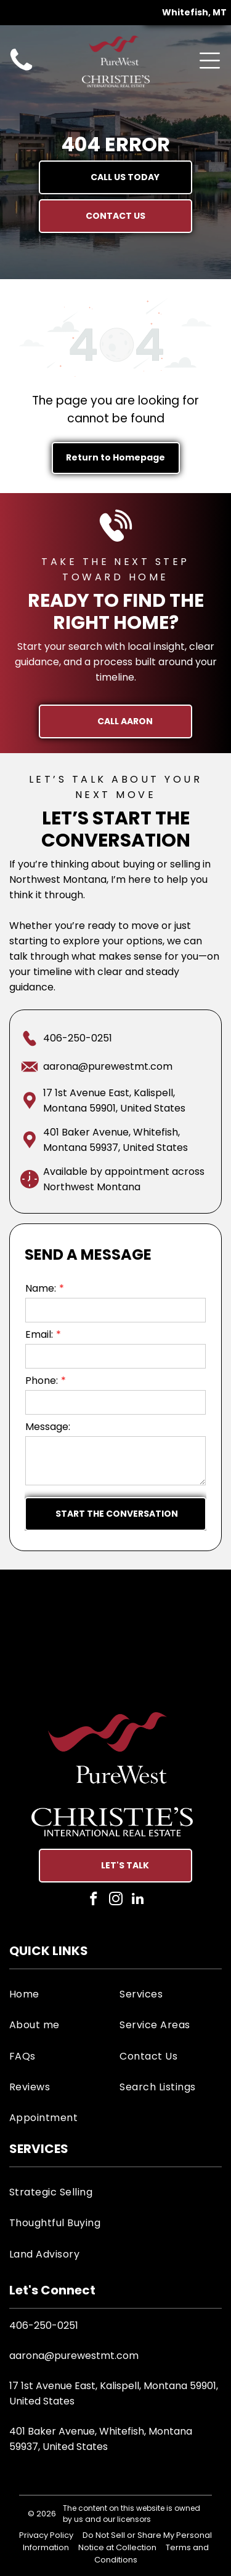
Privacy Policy (46, 2535)
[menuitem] (60, 1993)
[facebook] (93, 1900)
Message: (47, 1427)
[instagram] (115, 1900)
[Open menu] (210, 60)
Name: (40, 1288)
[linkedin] (138, 1900)
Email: (39, 1334)
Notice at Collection (117, 2547)
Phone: (41, 1380)
